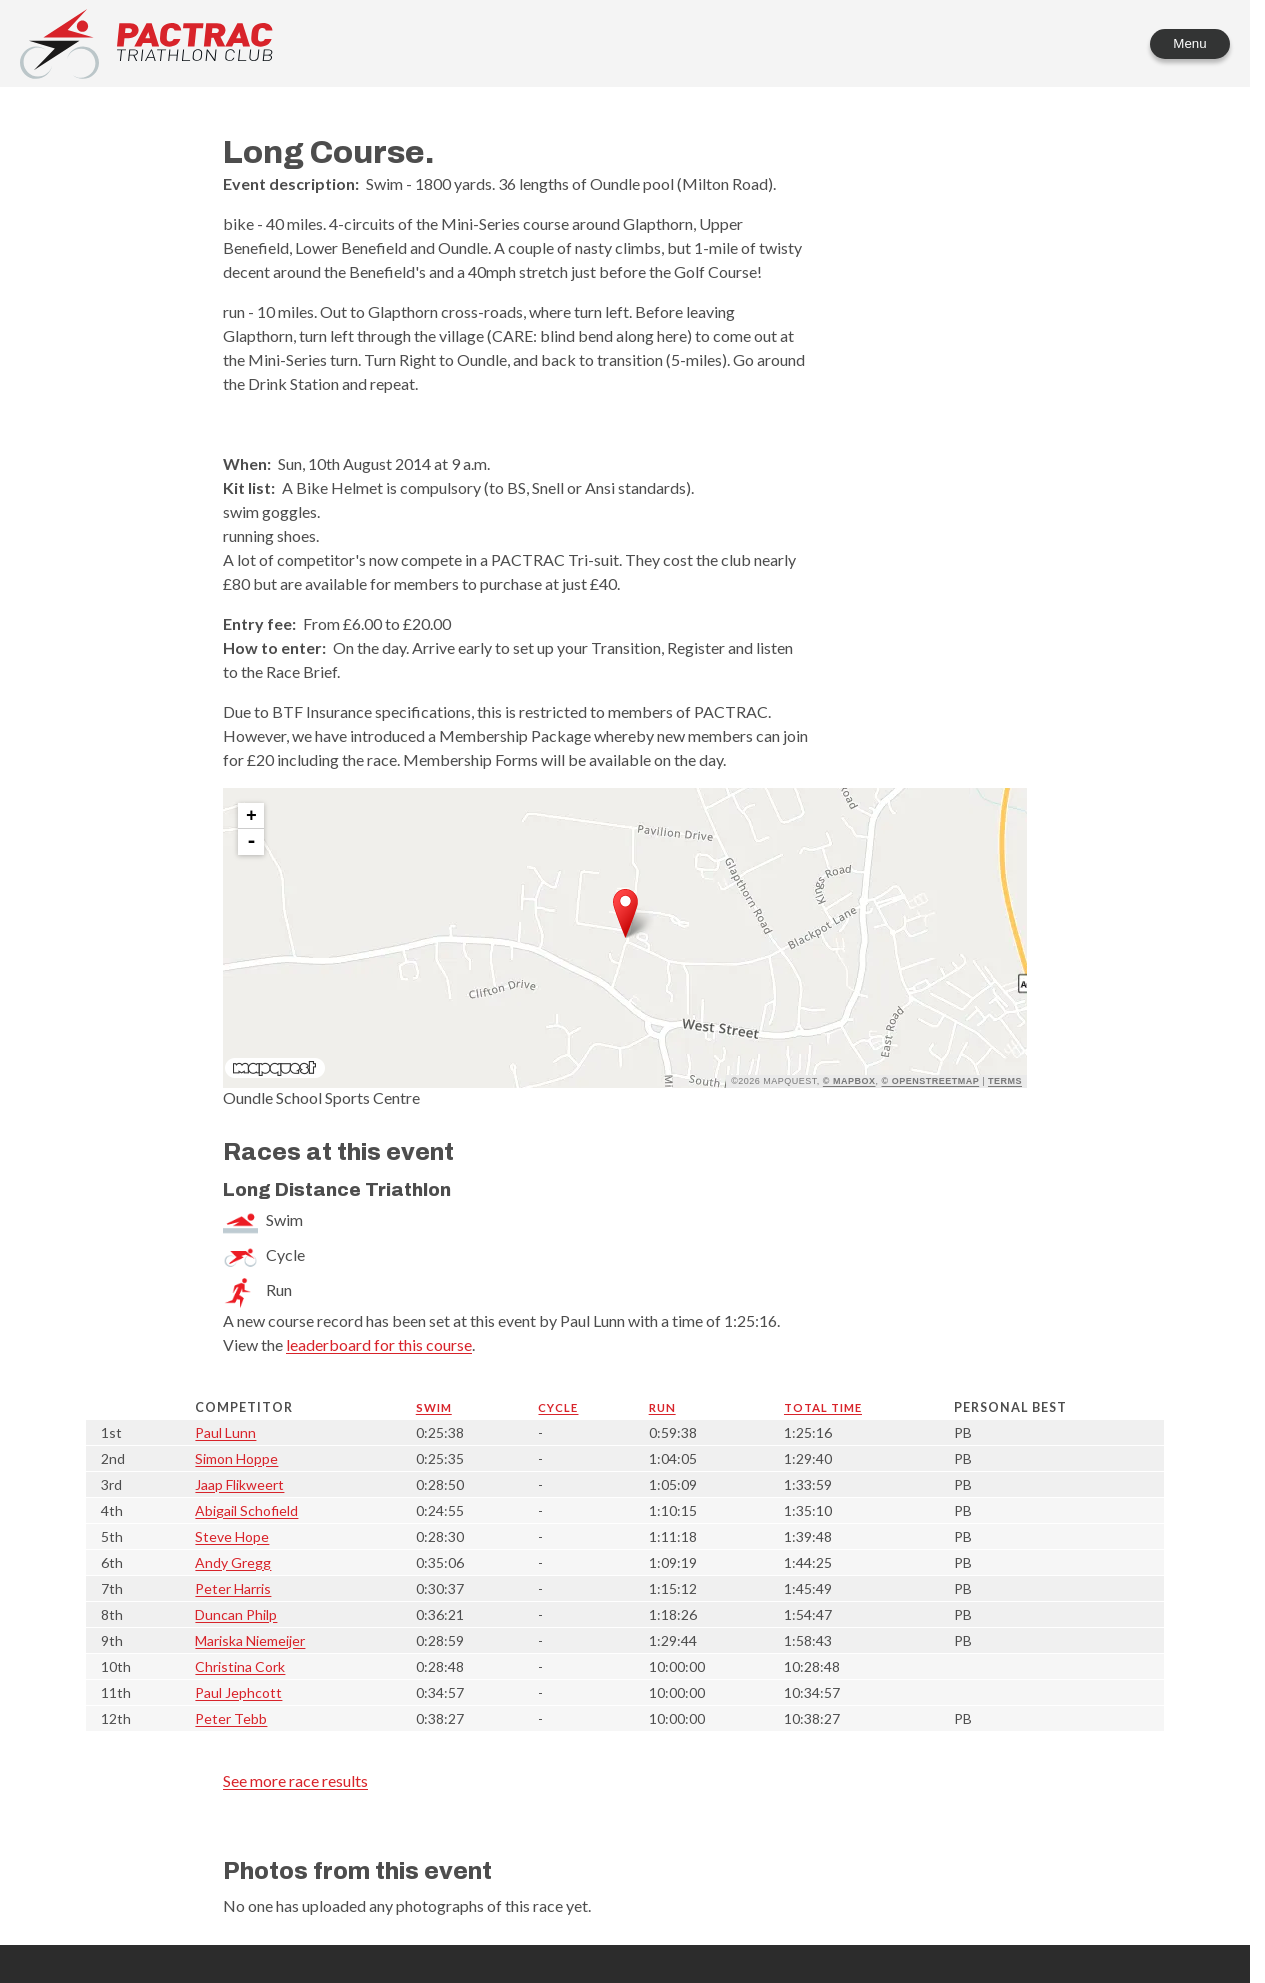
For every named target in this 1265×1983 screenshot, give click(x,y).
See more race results (295, 1780)
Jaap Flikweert (239, 1484)
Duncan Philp (236, 1614)
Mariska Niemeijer (250, 1640)
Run (662, 1407)
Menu (1189, 43)
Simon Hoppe (236, 1458)
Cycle (558, 1407)
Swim (434, 1407)
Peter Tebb (231, 1718)
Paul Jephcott (238, 1692)
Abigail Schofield (246, 1510)
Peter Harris (233, 1588)
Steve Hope (232, 1536)
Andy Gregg (233, 1562)
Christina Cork (240, 1666)
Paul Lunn (225, 1432)
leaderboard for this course (379, 1344)
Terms (1005, 1081)
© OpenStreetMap (931, 1081)
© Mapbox (849, 1081)
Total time (823, 1407)
